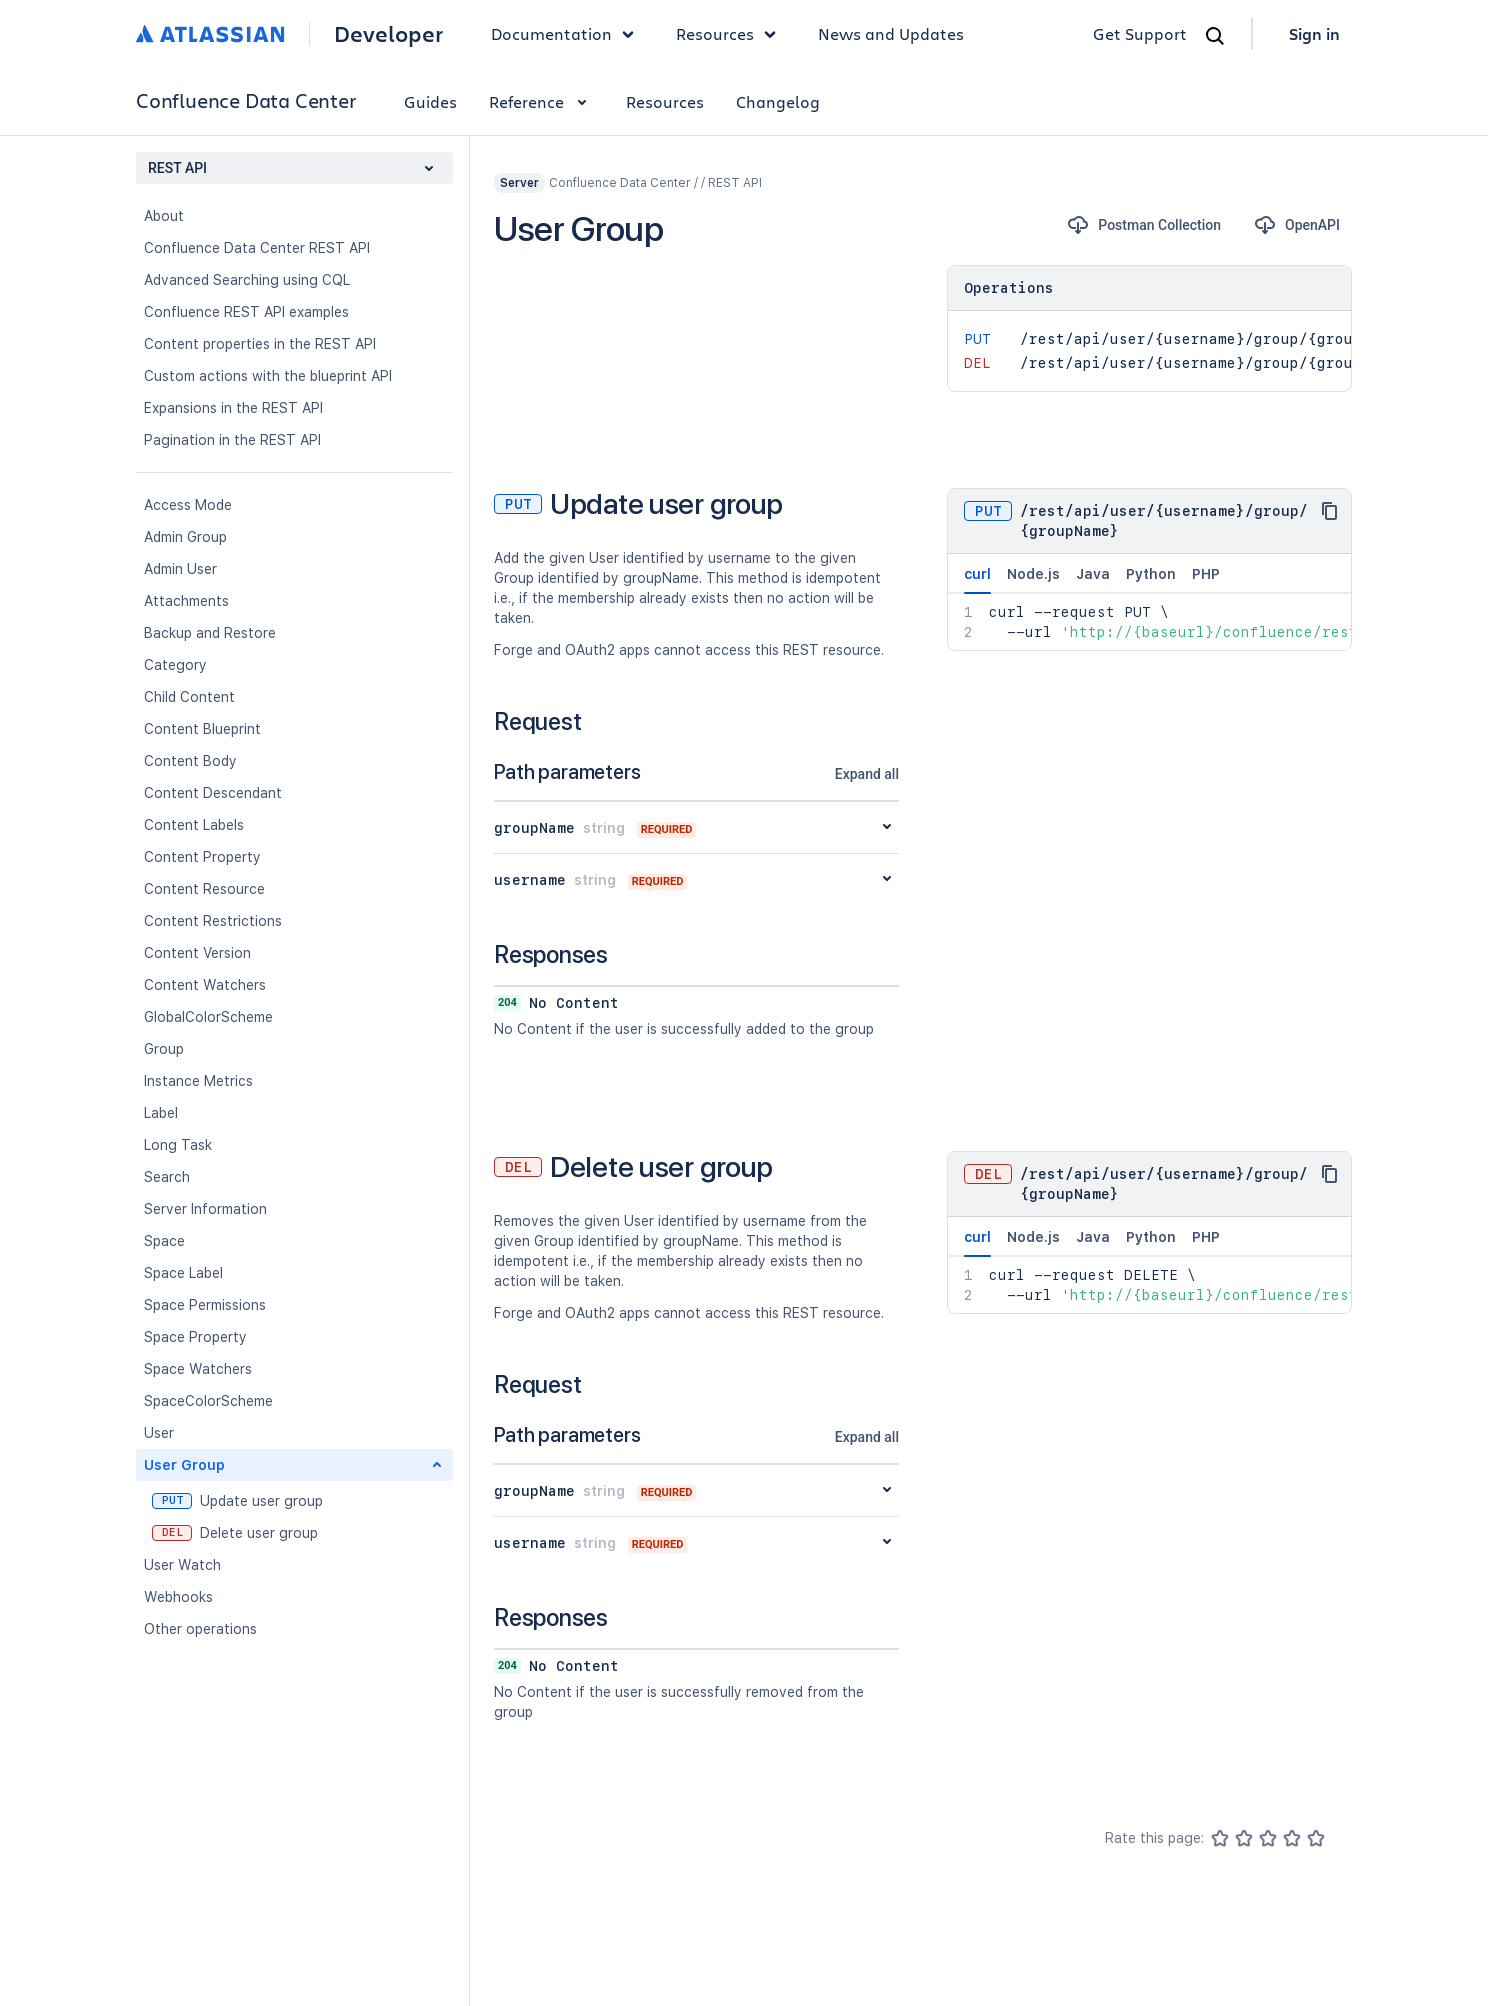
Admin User (180, 569)
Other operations (200, 1629)
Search (167, 1177)
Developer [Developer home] (388, 34)
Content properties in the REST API (260, 344)
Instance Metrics (198, 1081)
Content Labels (194, 825)
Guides (430, 101)
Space (164, 1241)
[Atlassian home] (210, 34)
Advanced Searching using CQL (247, 280)
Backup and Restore (210, 633)
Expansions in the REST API (233, 408)
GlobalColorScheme (208, 1017)
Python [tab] (1151, 574)
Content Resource (204, 889)
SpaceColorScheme (208, 1401)
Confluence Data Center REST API (257, 248)
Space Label (183, 1273)
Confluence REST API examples (246, 312)
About (164, 216)
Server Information (205, 1209)
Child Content (189, 697)
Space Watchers (198, 1369)
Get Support (1140, 33)
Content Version (197, 953)
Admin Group (185, 537)
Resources (665, 101)
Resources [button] (731, 34)
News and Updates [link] (891, 33)
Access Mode (188, 505)
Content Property (202, 857)
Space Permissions (205, 1305)
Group (164, 1049)
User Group (184, 1465)
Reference (541, 101)
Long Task (178, 1145)
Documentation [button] (567, 34)
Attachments (186, 601)
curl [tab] (977, 580)
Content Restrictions (213, 921)
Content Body (190, 761)
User (159, 1433)
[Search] (1215, 36)
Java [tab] (1093, 574)
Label (161, 1113)
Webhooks (178, 1597)
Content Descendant (213, 793)
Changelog (778, 101)
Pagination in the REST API (232, 440)
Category (175, 665)
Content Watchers (205, 985)
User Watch (182, 1565)
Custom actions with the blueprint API (268, 376)
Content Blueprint (202, 729)
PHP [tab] (1206, 574)
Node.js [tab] (1033, 574)
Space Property (195, 1337)
